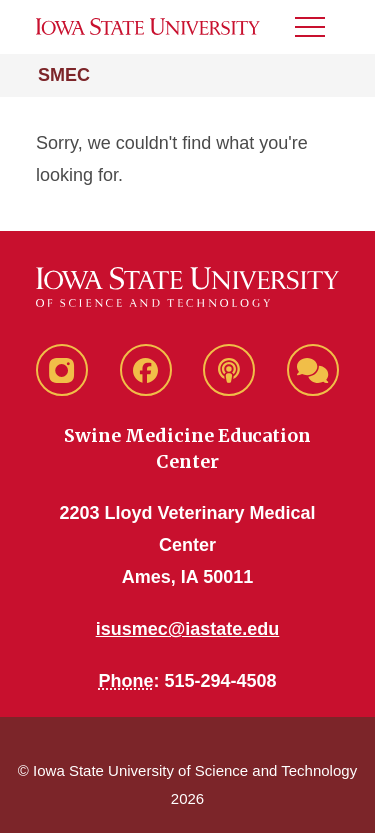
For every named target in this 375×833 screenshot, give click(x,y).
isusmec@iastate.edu (188, 629)
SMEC (64, 75)
